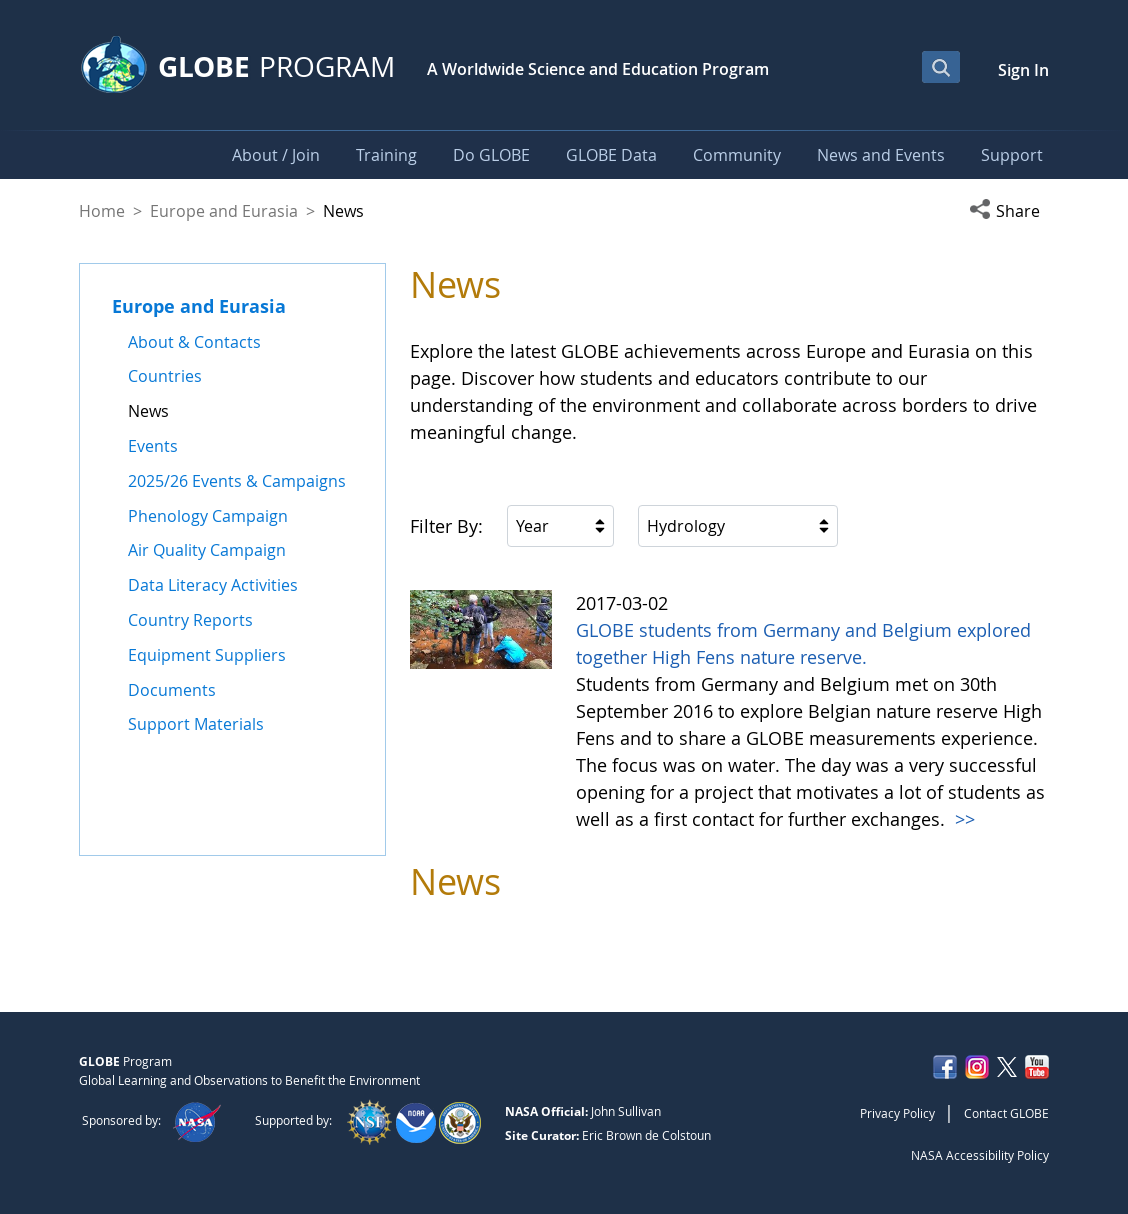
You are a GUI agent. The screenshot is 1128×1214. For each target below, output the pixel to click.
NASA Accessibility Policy (980, 1155)
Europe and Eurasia (224, 211)
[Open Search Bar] (941, 67)
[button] (1009, 211)
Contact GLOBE (1006, 1113)
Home (102, 211)
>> (962, 819)
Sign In (1023, 70)
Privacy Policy (897, 1113)
